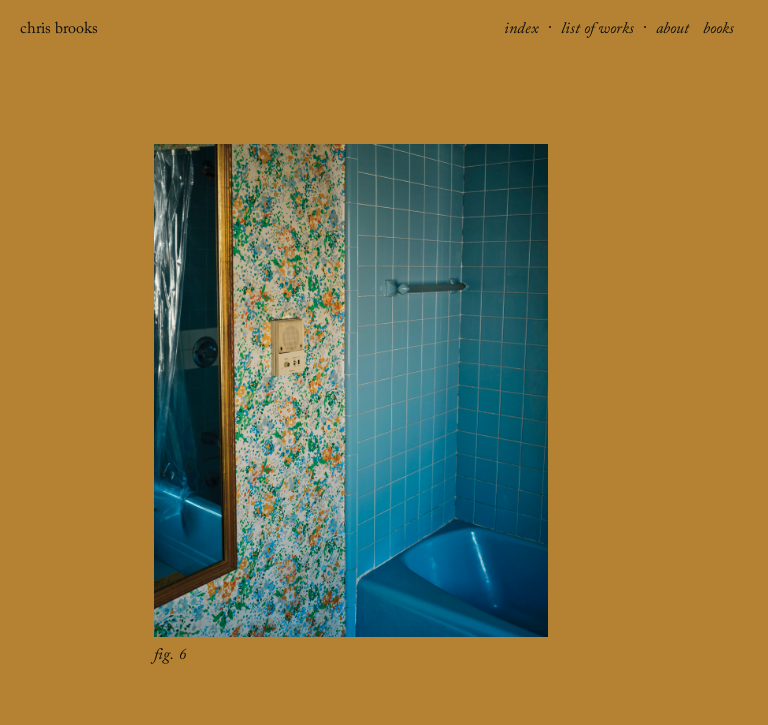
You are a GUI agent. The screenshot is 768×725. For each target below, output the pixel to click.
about (674, 31)
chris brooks (59, 31)
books (718, 31)
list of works (599, 31)
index (523, 31)
